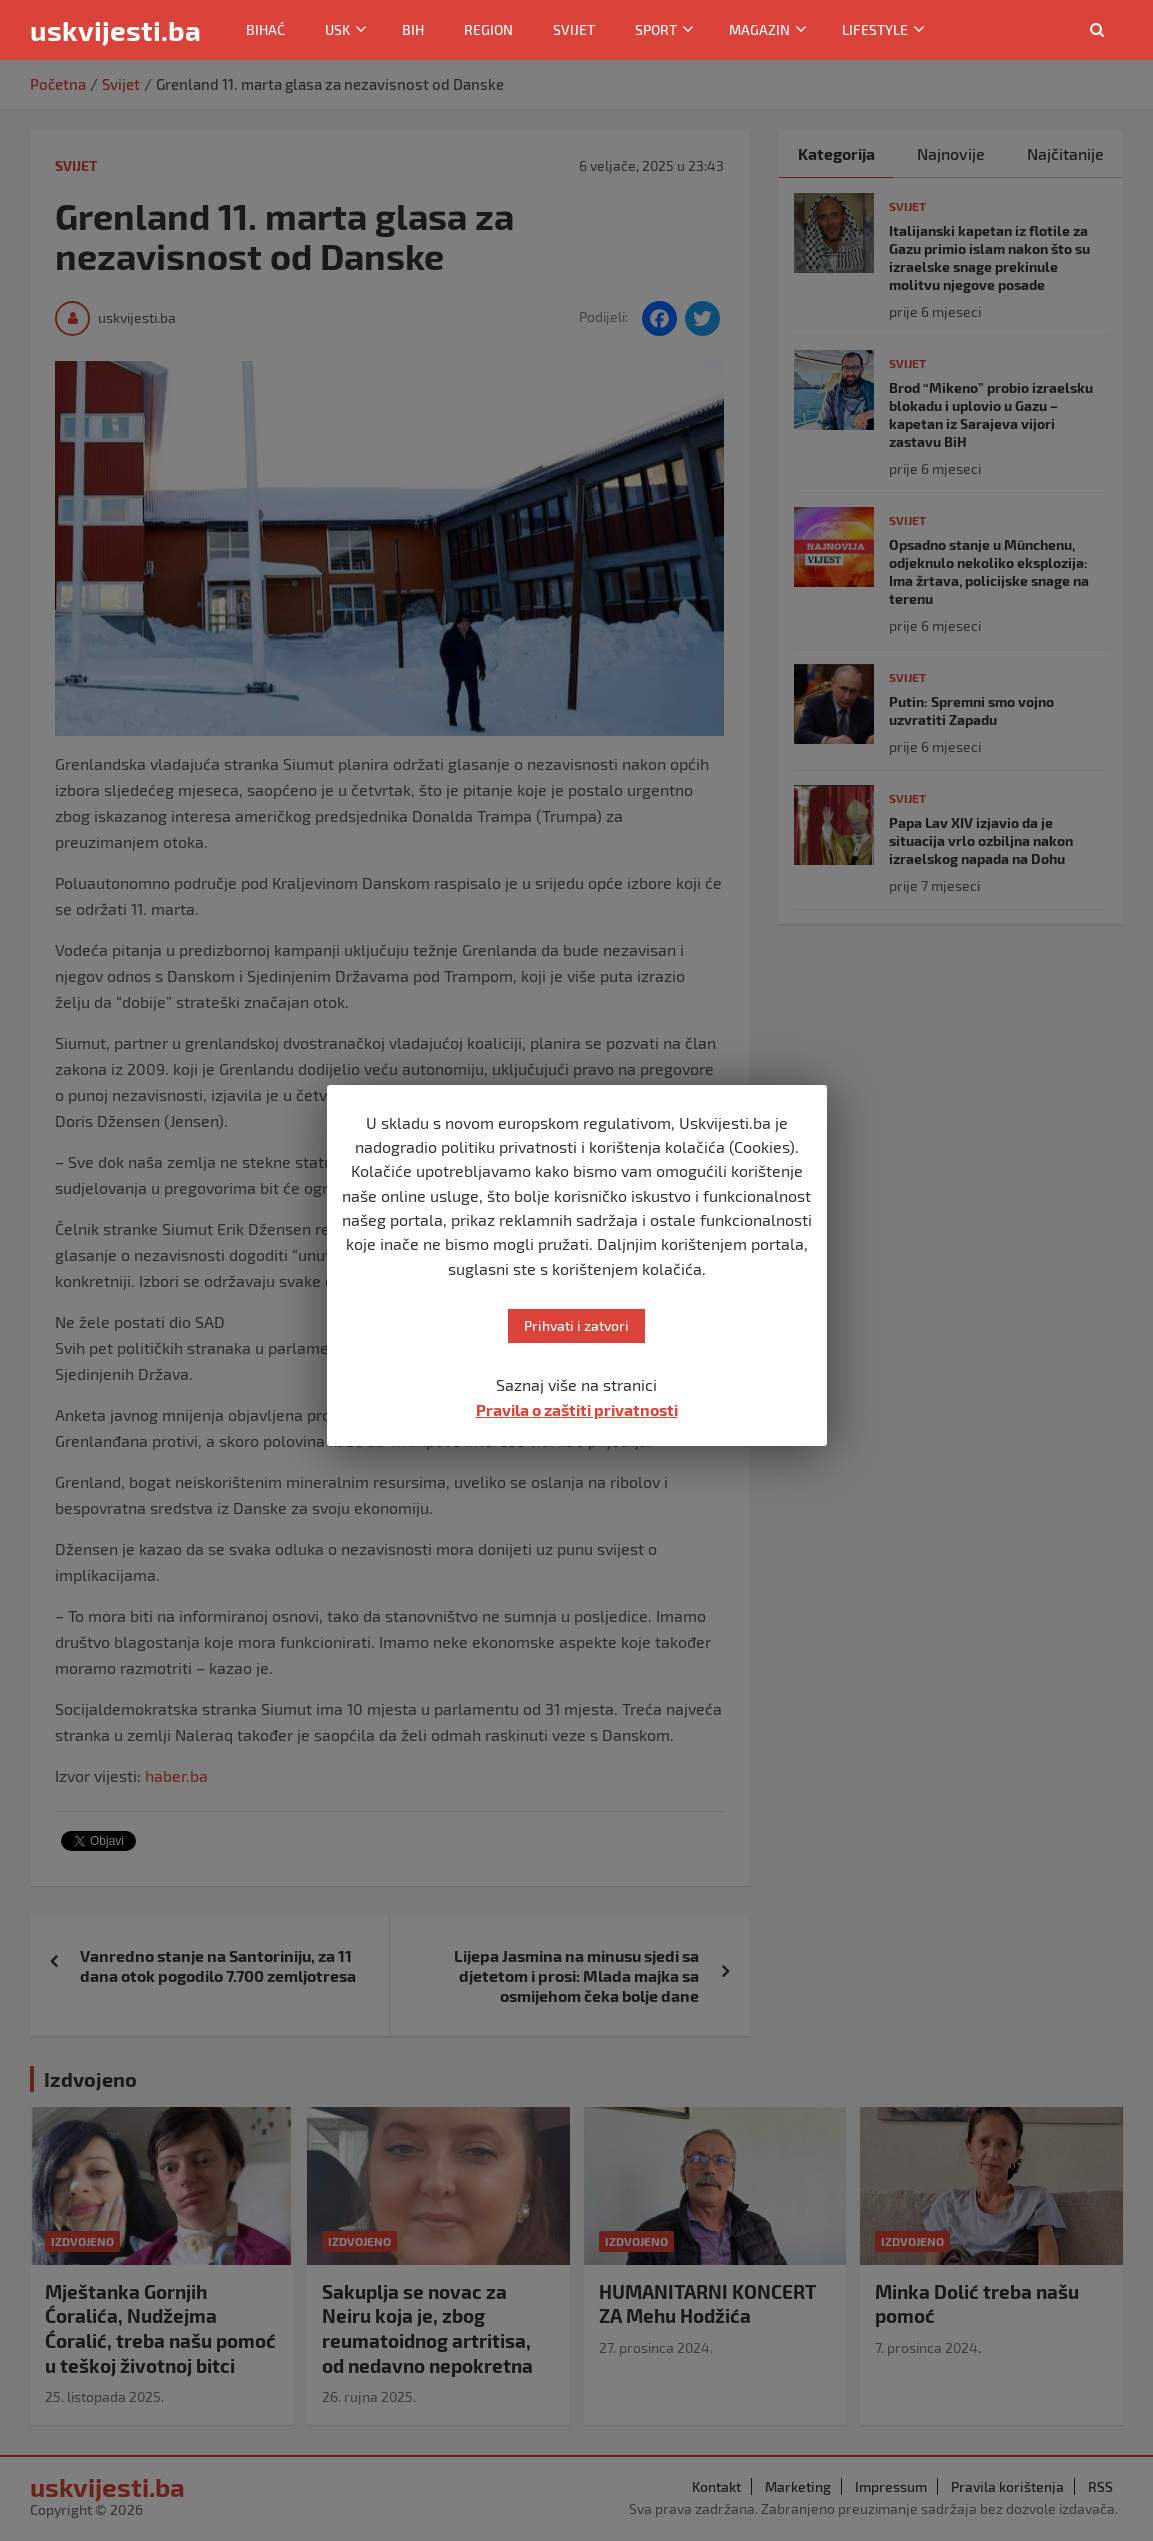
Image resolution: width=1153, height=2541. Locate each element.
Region (488, 29)
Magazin (759, 29)
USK (337, 29)
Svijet (574, 29)
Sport (656, 29)
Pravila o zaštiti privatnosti (577, 1409)
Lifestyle (875, 29)
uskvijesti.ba (115, 30)
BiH (413, 29)
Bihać (265, 29)
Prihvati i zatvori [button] (576, 1325)
